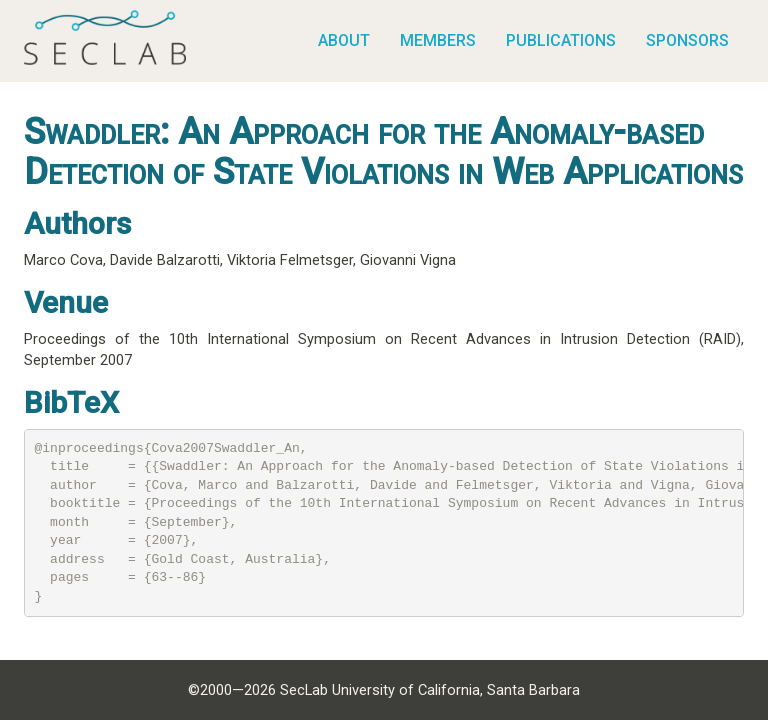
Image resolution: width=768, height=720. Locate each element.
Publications (561, 40)
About (344, 40)
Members (438, 40)
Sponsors (687, 40)
